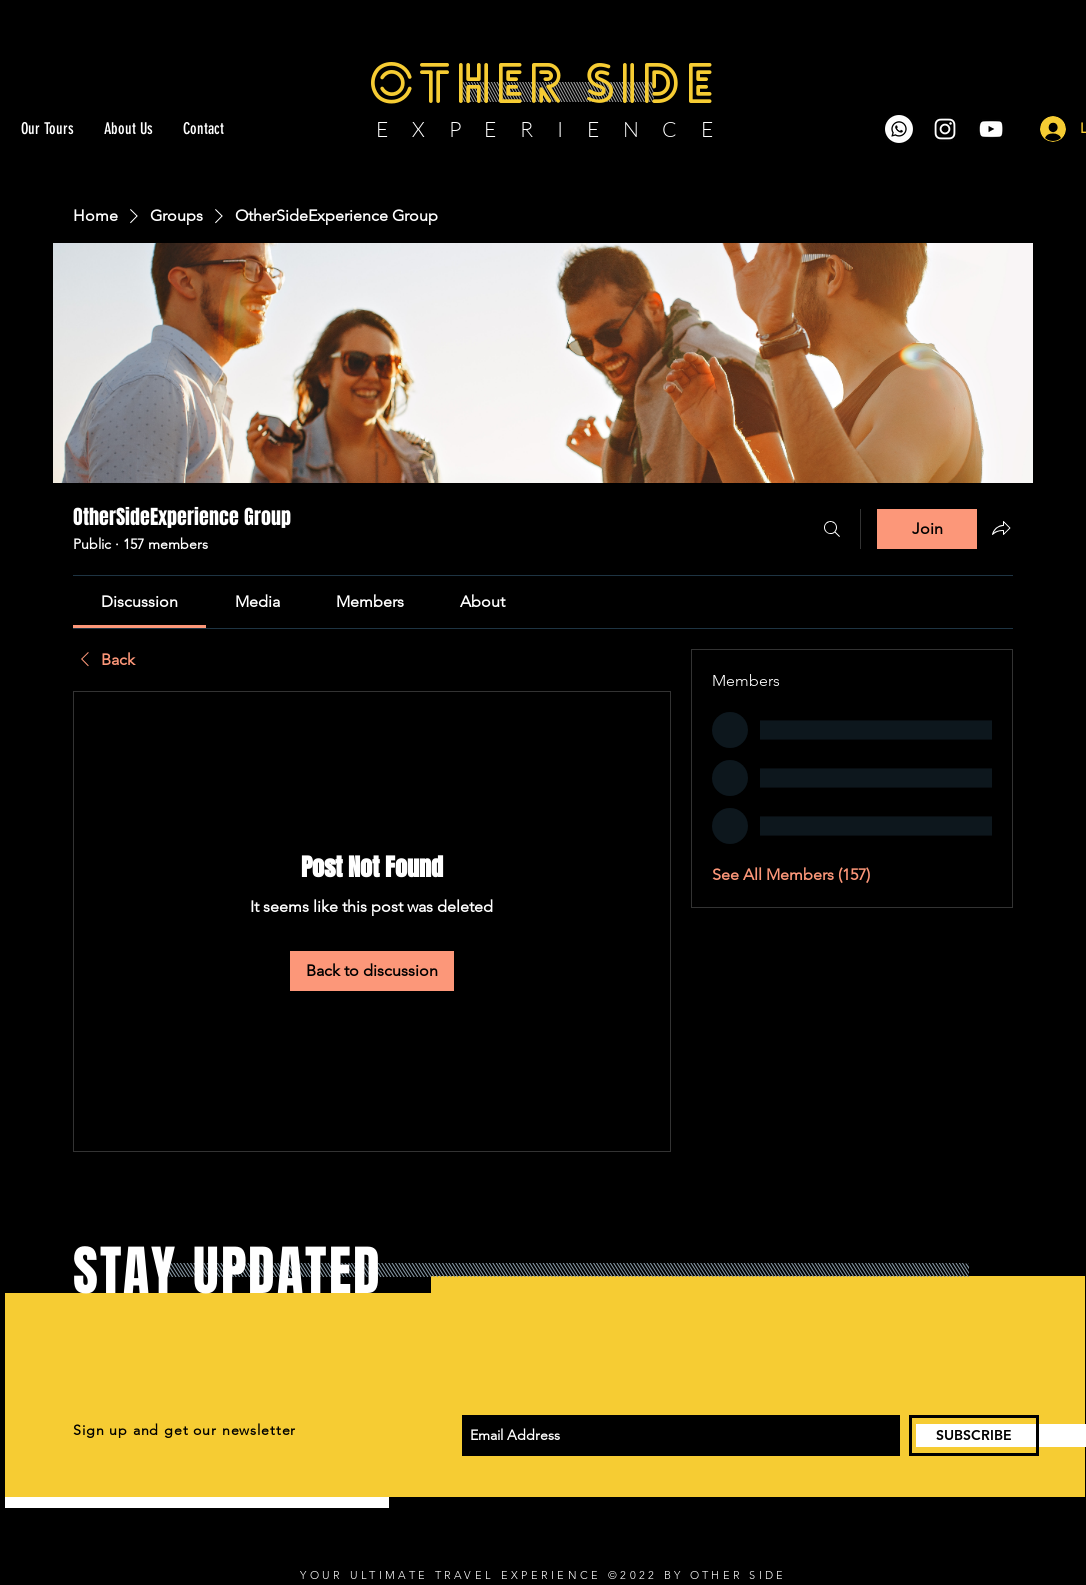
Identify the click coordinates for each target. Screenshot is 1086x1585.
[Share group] (1001, 528)
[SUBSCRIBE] (974, 1435)
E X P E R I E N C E (546, 129)
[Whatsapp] (899, 129)
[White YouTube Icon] (991, 129)
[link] (139, 601)
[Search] (832, 529)
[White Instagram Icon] (945, 129)
